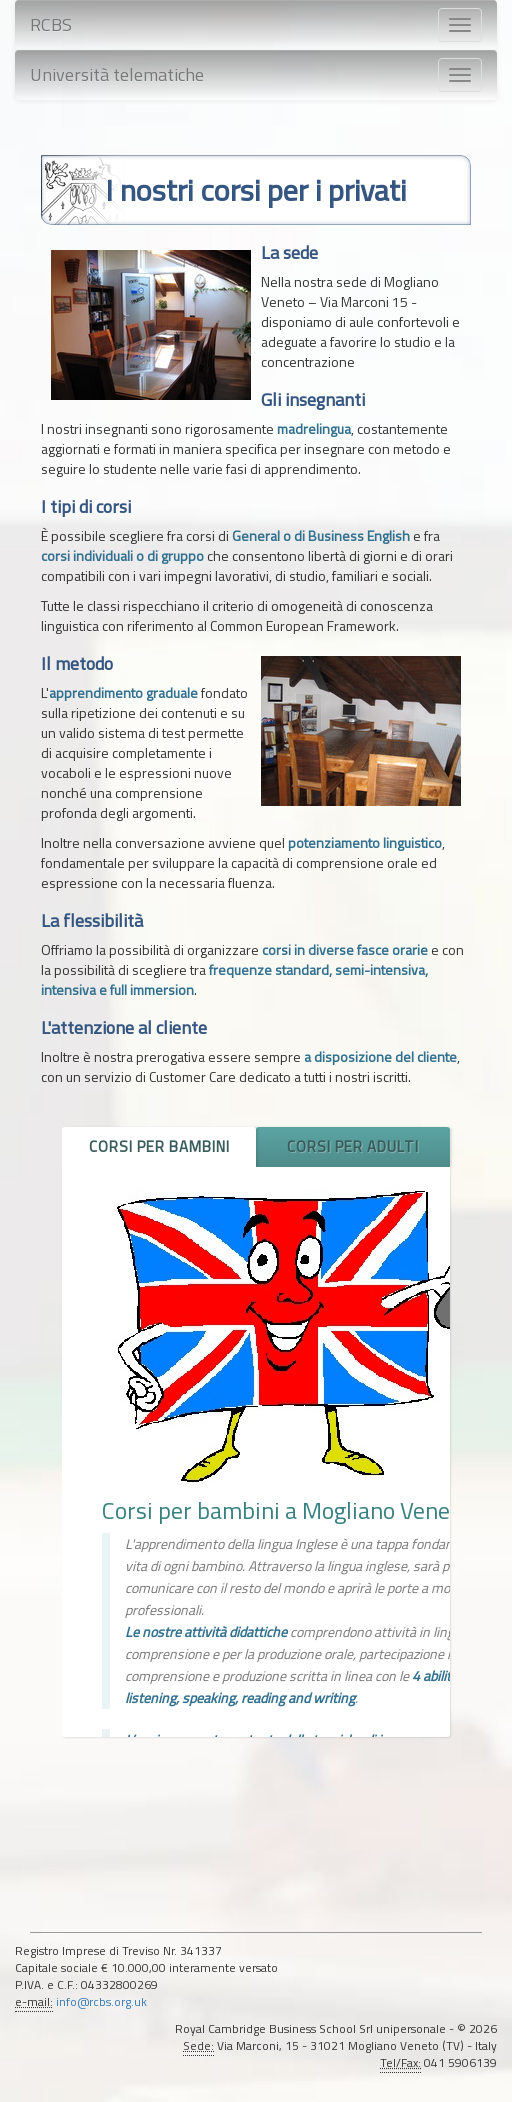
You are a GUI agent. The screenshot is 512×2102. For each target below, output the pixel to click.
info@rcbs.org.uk (101, 2002)
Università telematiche (117, 74)
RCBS (51, 24)
